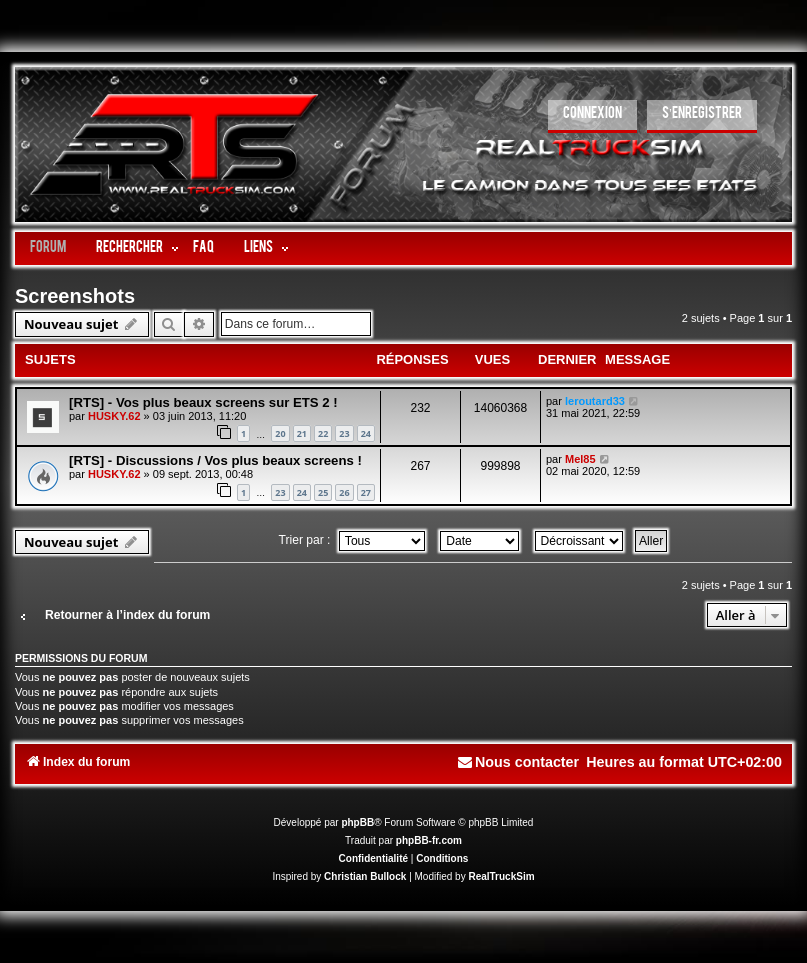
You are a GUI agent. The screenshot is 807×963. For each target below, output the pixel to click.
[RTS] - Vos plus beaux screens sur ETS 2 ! (203, 402)
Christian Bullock (365, 876)
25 (323, 492)
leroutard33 (595, 401)
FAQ (203, 248)
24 (366, 433)
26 (344, 492)
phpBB (357, 822)
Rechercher (129, 248)
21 (302, 433)
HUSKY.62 (114, 416)
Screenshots (75, 296)
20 (280, 433)
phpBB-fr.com (429, 840)
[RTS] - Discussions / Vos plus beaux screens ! (215, 460)
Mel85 (580, 459)
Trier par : (352, 540)
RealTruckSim (501, 876)
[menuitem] (592, 116)
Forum (48, 248)
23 (344, 433)
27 (366, 492)
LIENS (258, 248)
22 (323, 433)
